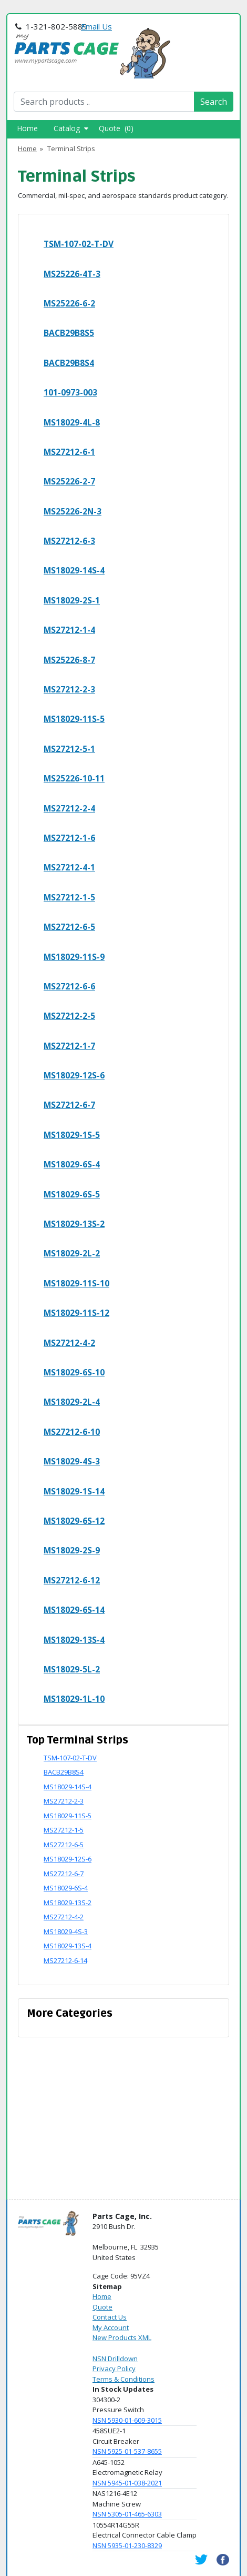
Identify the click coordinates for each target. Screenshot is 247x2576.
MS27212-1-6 (69, 838)
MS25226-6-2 (69, 303)
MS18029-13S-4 (74, 1640)
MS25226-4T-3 (72, 274)
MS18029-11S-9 (74, 957)
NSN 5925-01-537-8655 (127, 2451)
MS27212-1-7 (69, 1046)
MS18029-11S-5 (74, 719)
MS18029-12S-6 (74, 1075)
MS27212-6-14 (65, 1960)
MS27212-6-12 (72, 1580)
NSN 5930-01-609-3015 (127, 2420)
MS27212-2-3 (69, 689)
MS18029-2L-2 (72, 1253)
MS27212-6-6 (69, 986)
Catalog (71, 128)
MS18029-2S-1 (72, 600)
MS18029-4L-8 (72, 422)
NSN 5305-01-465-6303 (127, 2514)
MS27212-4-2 (69, 1343)
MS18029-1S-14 (74, 1491)
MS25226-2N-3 (72, 511)
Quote (102, 2307)
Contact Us (109, 2317)
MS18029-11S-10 (76, 1283)
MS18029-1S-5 (72, 1135)
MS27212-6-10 (72, 1432)
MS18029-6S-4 (72, 1164)
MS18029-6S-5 (72, 1194)
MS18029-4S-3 (72, 1461)
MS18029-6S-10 (74, 1372)
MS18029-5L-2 (72, 1669)
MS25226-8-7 (69, 660)
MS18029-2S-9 (72, 1550)
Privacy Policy (114, 2368)
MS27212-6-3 (69, 541)
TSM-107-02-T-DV (79, 244)
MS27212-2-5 (69, 1016)
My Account (110, 2327)
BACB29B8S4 (69, 363)
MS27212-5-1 (69, 749)
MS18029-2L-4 (72, 1402)
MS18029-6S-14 (74, 1610)
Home (27, 128)
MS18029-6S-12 (74, 1521)
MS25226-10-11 (74, 778)
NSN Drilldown (115, 2358)
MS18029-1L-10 (74, 1699)
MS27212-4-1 (69, 867)
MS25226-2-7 (69, 481)
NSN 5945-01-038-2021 (127, 2483)
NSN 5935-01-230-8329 (127, 2545)
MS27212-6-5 (69, 927)
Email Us (96, 26)
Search (213, 101)
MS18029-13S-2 (74, 1224)
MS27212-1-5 (69, 897)
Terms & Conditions (123, 2379)
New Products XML (121, 2337)
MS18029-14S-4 (74, 570)
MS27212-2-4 (69, 808)
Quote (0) (116, 128)
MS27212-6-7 (69, 1105)
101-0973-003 (70, 392)
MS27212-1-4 (69, 630)
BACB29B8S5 (69, 333)
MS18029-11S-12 (76, 1313)
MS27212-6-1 (69, 452)
